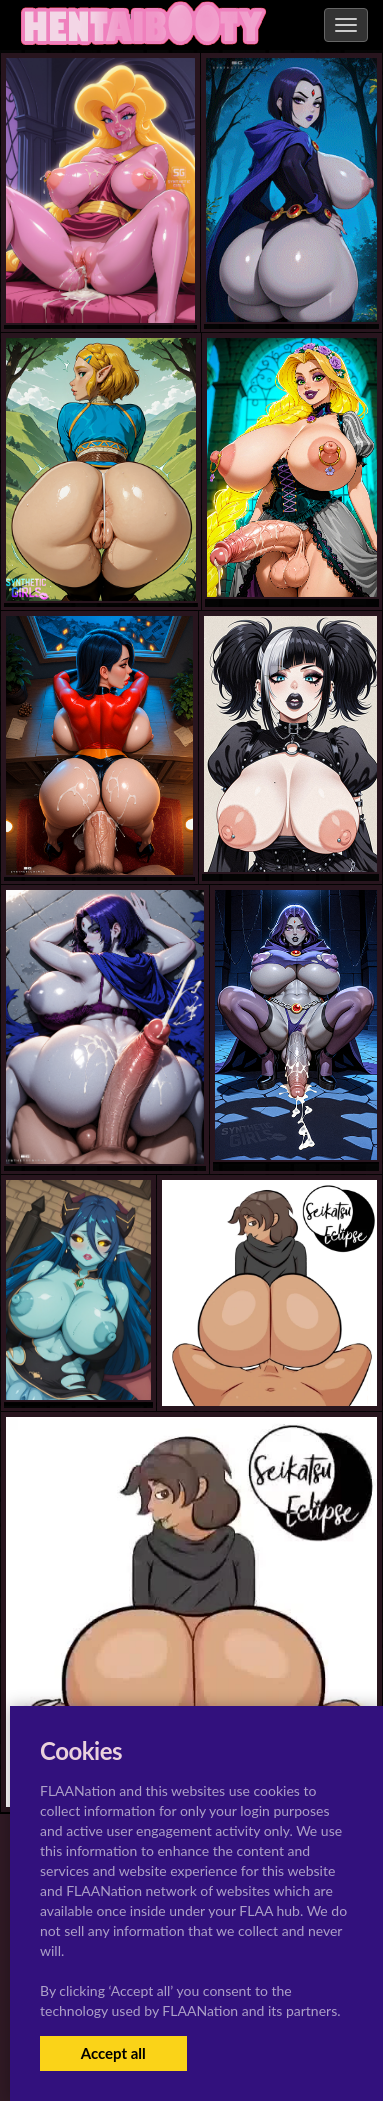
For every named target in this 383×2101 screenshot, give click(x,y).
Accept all (113, 2053)
